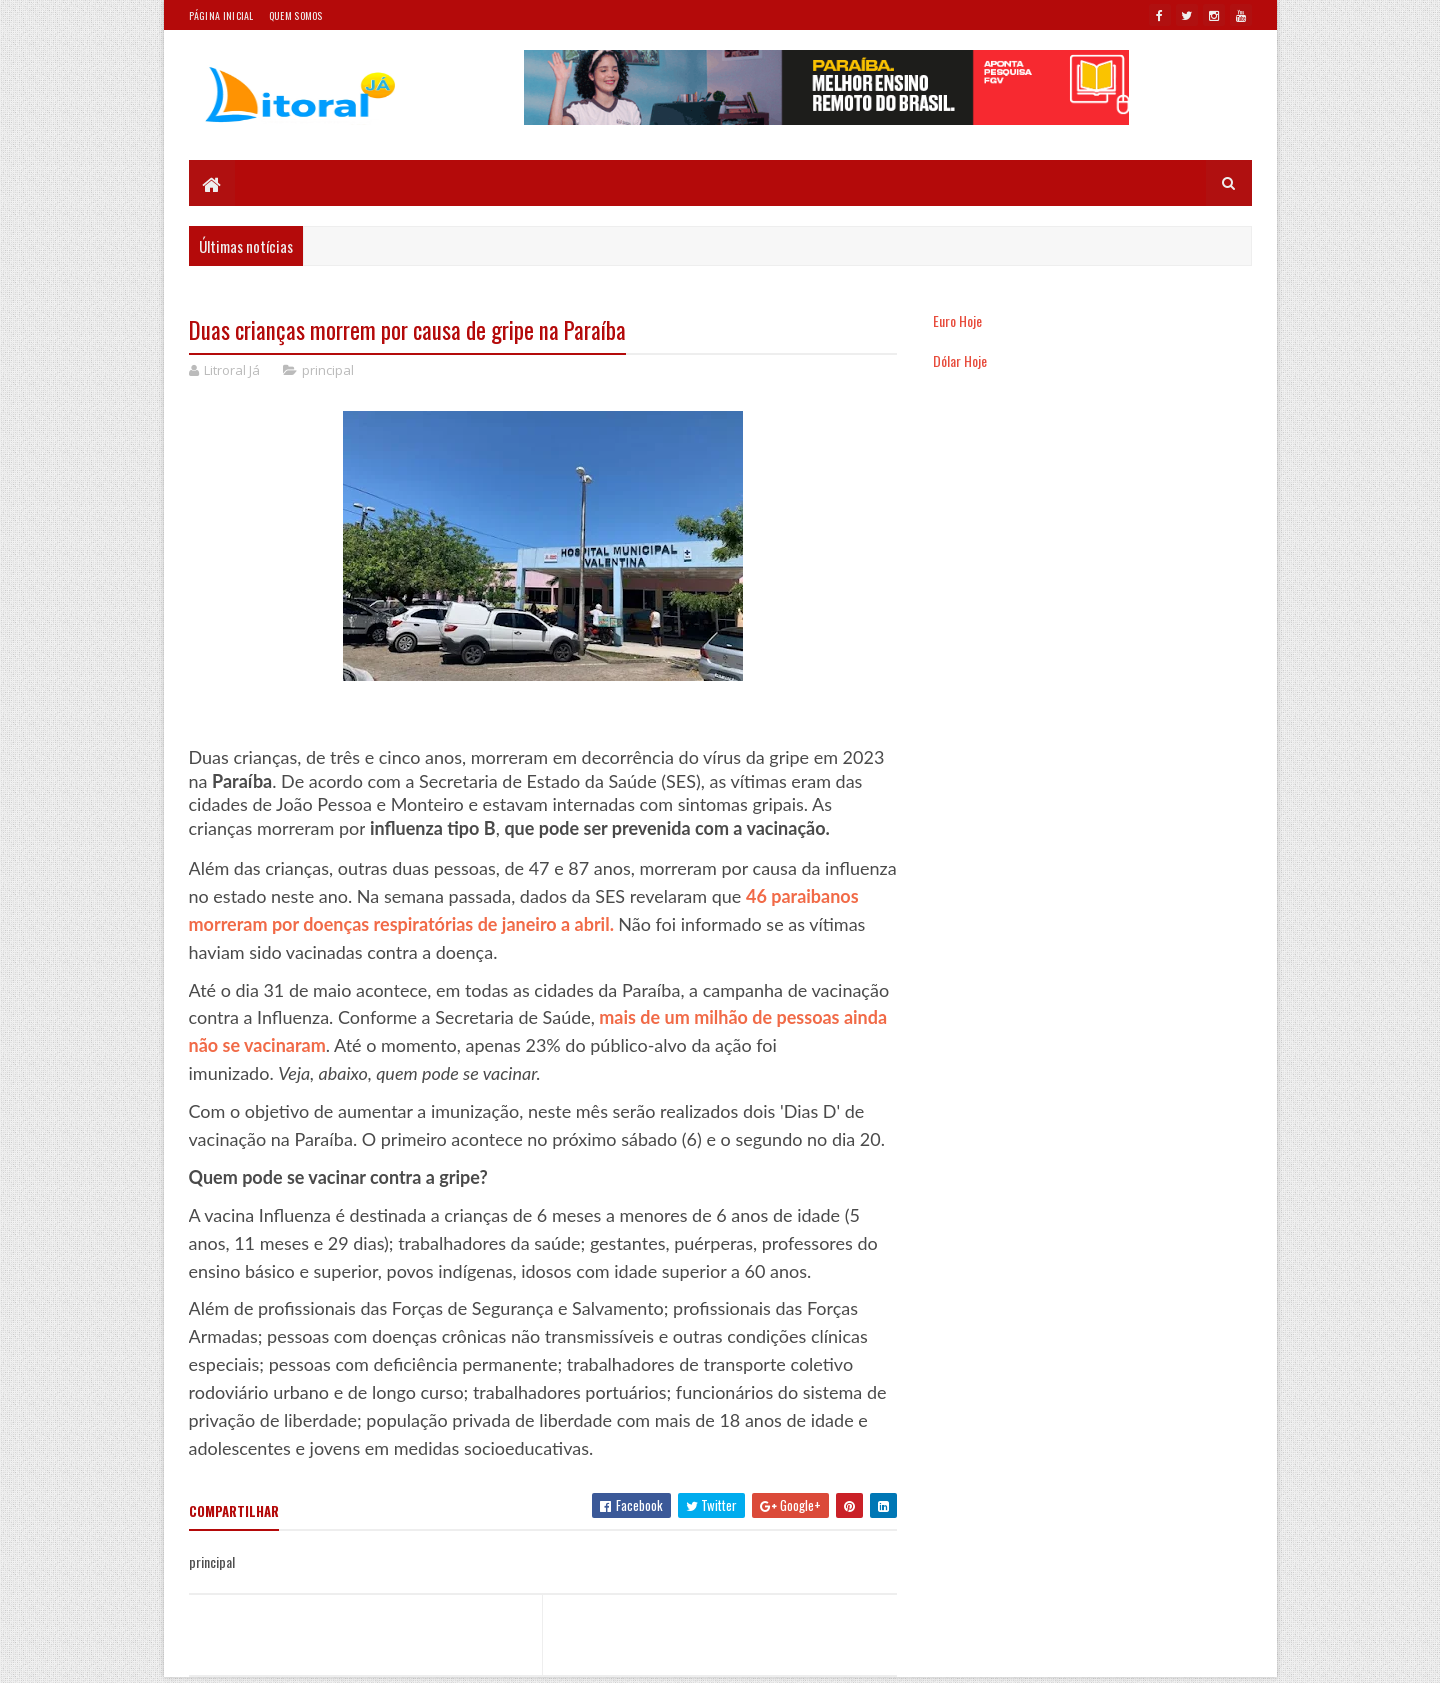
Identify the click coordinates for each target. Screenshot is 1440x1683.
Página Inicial (221, 15)
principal (328, 370)
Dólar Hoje (960, 360)
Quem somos (296, 15)
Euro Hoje (957, 320)
